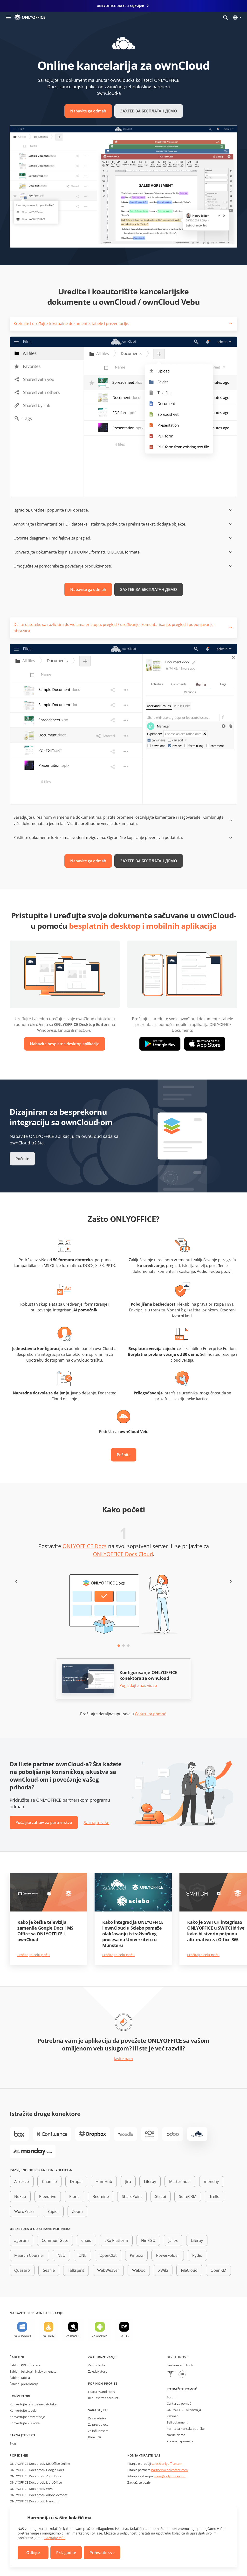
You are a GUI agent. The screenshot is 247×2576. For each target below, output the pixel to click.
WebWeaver (108, 2270)
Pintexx (136, 2255)
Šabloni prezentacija (24, 2384)
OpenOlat (108, 2255)
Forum (171, 2397)
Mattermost (180, 2181)
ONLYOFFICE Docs (84, 1546)
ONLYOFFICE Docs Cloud (123, 1554)
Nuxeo (20, 2196)
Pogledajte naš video (138, 1685)
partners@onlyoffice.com (169, 2470)
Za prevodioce (98, 2424)
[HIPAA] (170, 2374)
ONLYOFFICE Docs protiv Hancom (34, 2501)
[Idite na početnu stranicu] (29, 17)
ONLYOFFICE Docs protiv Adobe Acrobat (39, 2495)
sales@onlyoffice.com (167, 2463)
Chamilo (49, 2181)
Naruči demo (176, 2435)
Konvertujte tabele (23, 2410)
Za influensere (98, 2431)
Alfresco (21, 2181)
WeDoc (138, 2270)
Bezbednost (177, 2357)
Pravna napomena (180, 2441)
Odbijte (33, 2552)
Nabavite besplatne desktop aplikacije (64, 1043)
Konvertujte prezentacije (27, 2417)
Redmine (101, 2196)
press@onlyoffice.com (169, 2476)
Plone (74, 2196)
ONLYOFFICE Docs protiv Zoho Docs (35, 2476)
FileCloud (189, 2270)
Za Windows (22, 2336)
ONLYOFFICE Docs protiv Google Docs (37, 2470)
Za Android (100, 2336)
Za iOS (124, 2336)
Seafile (49, 2270)
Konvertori (20, 2396)
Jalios (173, 2240)
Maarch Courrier (29, 2255)
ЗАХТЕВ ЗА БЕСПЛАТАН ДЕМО (148, 111)
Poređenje (19, 2455)
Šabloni (17, 2357)
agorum (21, 2240)
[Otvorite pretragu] (225, 17)
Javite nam (123, 2058)
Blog (13, 2443)
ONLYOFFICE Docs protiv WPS (31, 2488)
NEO (61, 2255)
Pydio (197, 2255)
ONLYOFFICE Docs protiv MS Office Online (40, 2463)
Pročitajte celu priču (33, 1955)
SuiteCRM (187, 2196)
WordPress (24, 2211)
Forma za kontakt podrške (186, 2428)
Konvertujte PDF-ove (25, 2423)
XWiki (163, 2270)
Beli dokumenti (177, 2422)
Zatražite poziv (139, 2482)
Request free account (103, 2398)
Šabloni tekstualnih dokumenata (33, 2371)
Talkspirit (76, 2270)
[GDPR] (182, 2374)
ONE (82, 2255)
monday (211, 2181)
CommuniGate (55, 2240)
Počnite (22, 1158)
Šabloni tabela (20, 2377)
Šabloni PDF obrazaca (25, 2365)
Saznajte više (96, 1822)
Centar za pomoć (179, 2403)
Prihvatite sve (102, 2552)
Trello (214, 2196)
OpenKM (218, 2270)
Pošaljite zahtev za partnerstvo (43, 1822)
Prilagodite (66, 2552)
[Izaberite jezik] (236, 17)
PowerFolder (167, 2255)
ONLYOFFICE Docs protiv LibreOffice (36, 2482)
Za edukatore (97, 2371)
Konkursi (94, 2437)
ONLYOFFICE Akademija (184, 2410)
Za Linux (48, 2336)
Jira (128, 2181)
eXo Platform (116, 2240)
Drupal (76, 2181)
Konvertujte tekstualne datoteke (33, 2404)
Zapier (53, 2211)
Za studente (96, 2365)
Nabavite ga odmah (88, 111)
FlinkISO (148, 2240)
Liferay (150, 2181)
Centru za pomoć (150, 1714)
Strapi (160, 2196)
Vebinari (172, 2416)
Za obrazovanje (102, 2357)
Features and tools (101, 2391)
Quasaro (22, 2270)
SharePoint (132, 2196)
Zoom (77, 2211)
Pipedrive (47, 2196)
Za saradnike (97, 2418)
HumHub (104, 2181)
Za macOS (73, 2336)
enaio (86, 2240)
